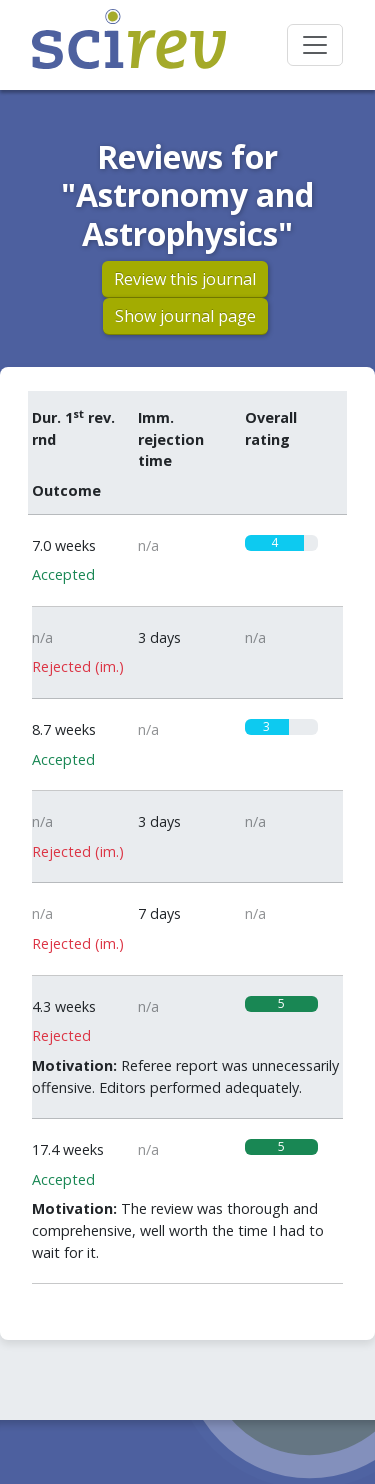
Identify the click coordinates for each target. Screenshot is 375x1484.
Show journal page (185, 316)
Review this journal (185, 279)
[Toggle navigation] (315, 45)
